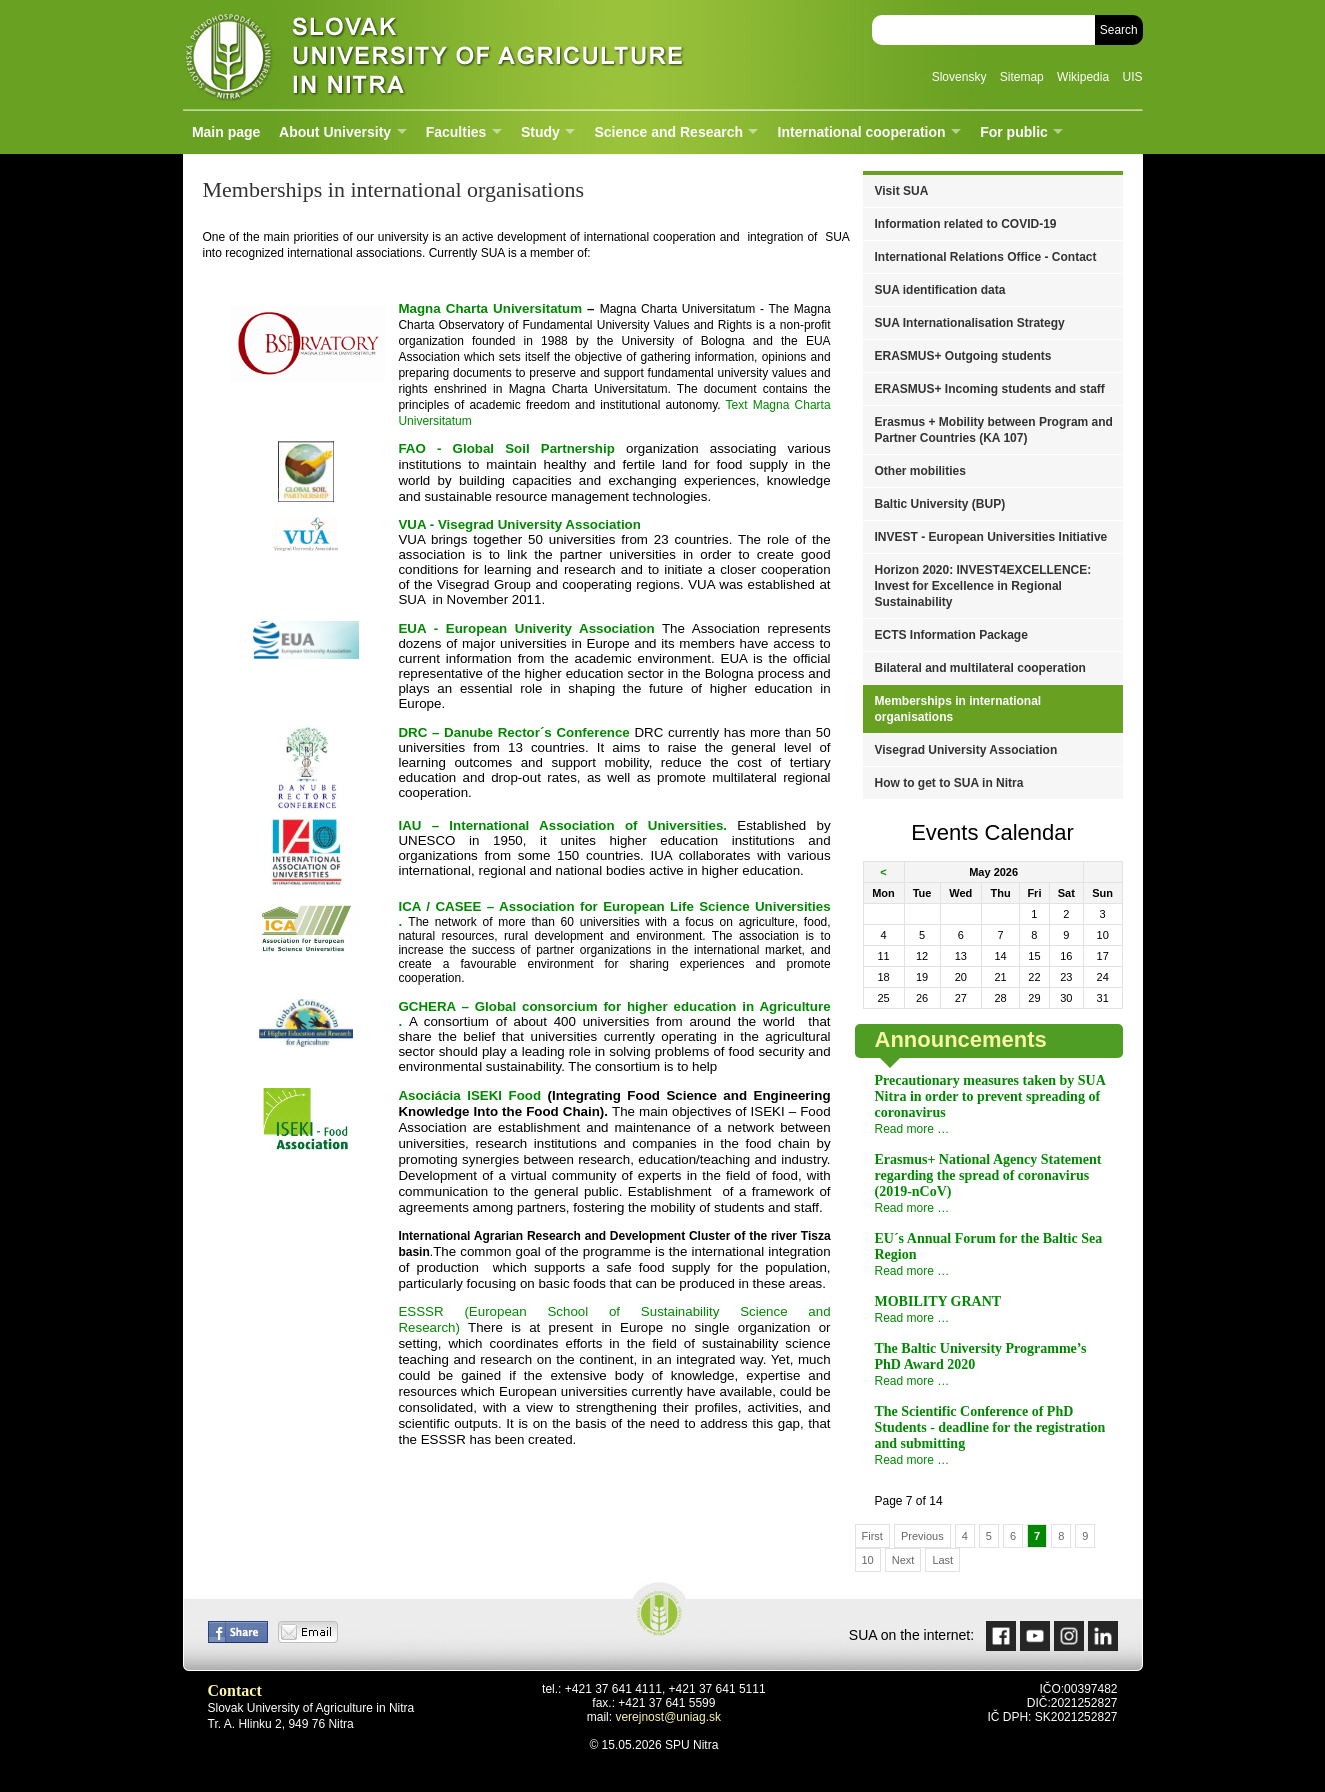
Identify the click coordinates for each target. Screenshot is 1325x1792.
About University (335, 132)
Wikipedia (1083, 77)
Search (1119, 30)
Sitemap (1022, 77)
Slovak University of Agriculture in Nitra (428, 54)
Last (942, 1560)
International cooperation (862, 132)
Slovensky (959, 77)
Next (903, 1560)
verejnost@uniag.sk (668, 1717)
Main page (226, 132)
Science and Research (668, 132)
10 (868, 1560)
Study (540, 132)
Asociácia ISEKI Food (469, 1095)
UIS (1132, 77)
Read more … (912, 1129)
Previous (922, 1536)
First (872, 1536)
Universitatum (490, 308)
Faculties (456, 132)
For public (1014, 132)
